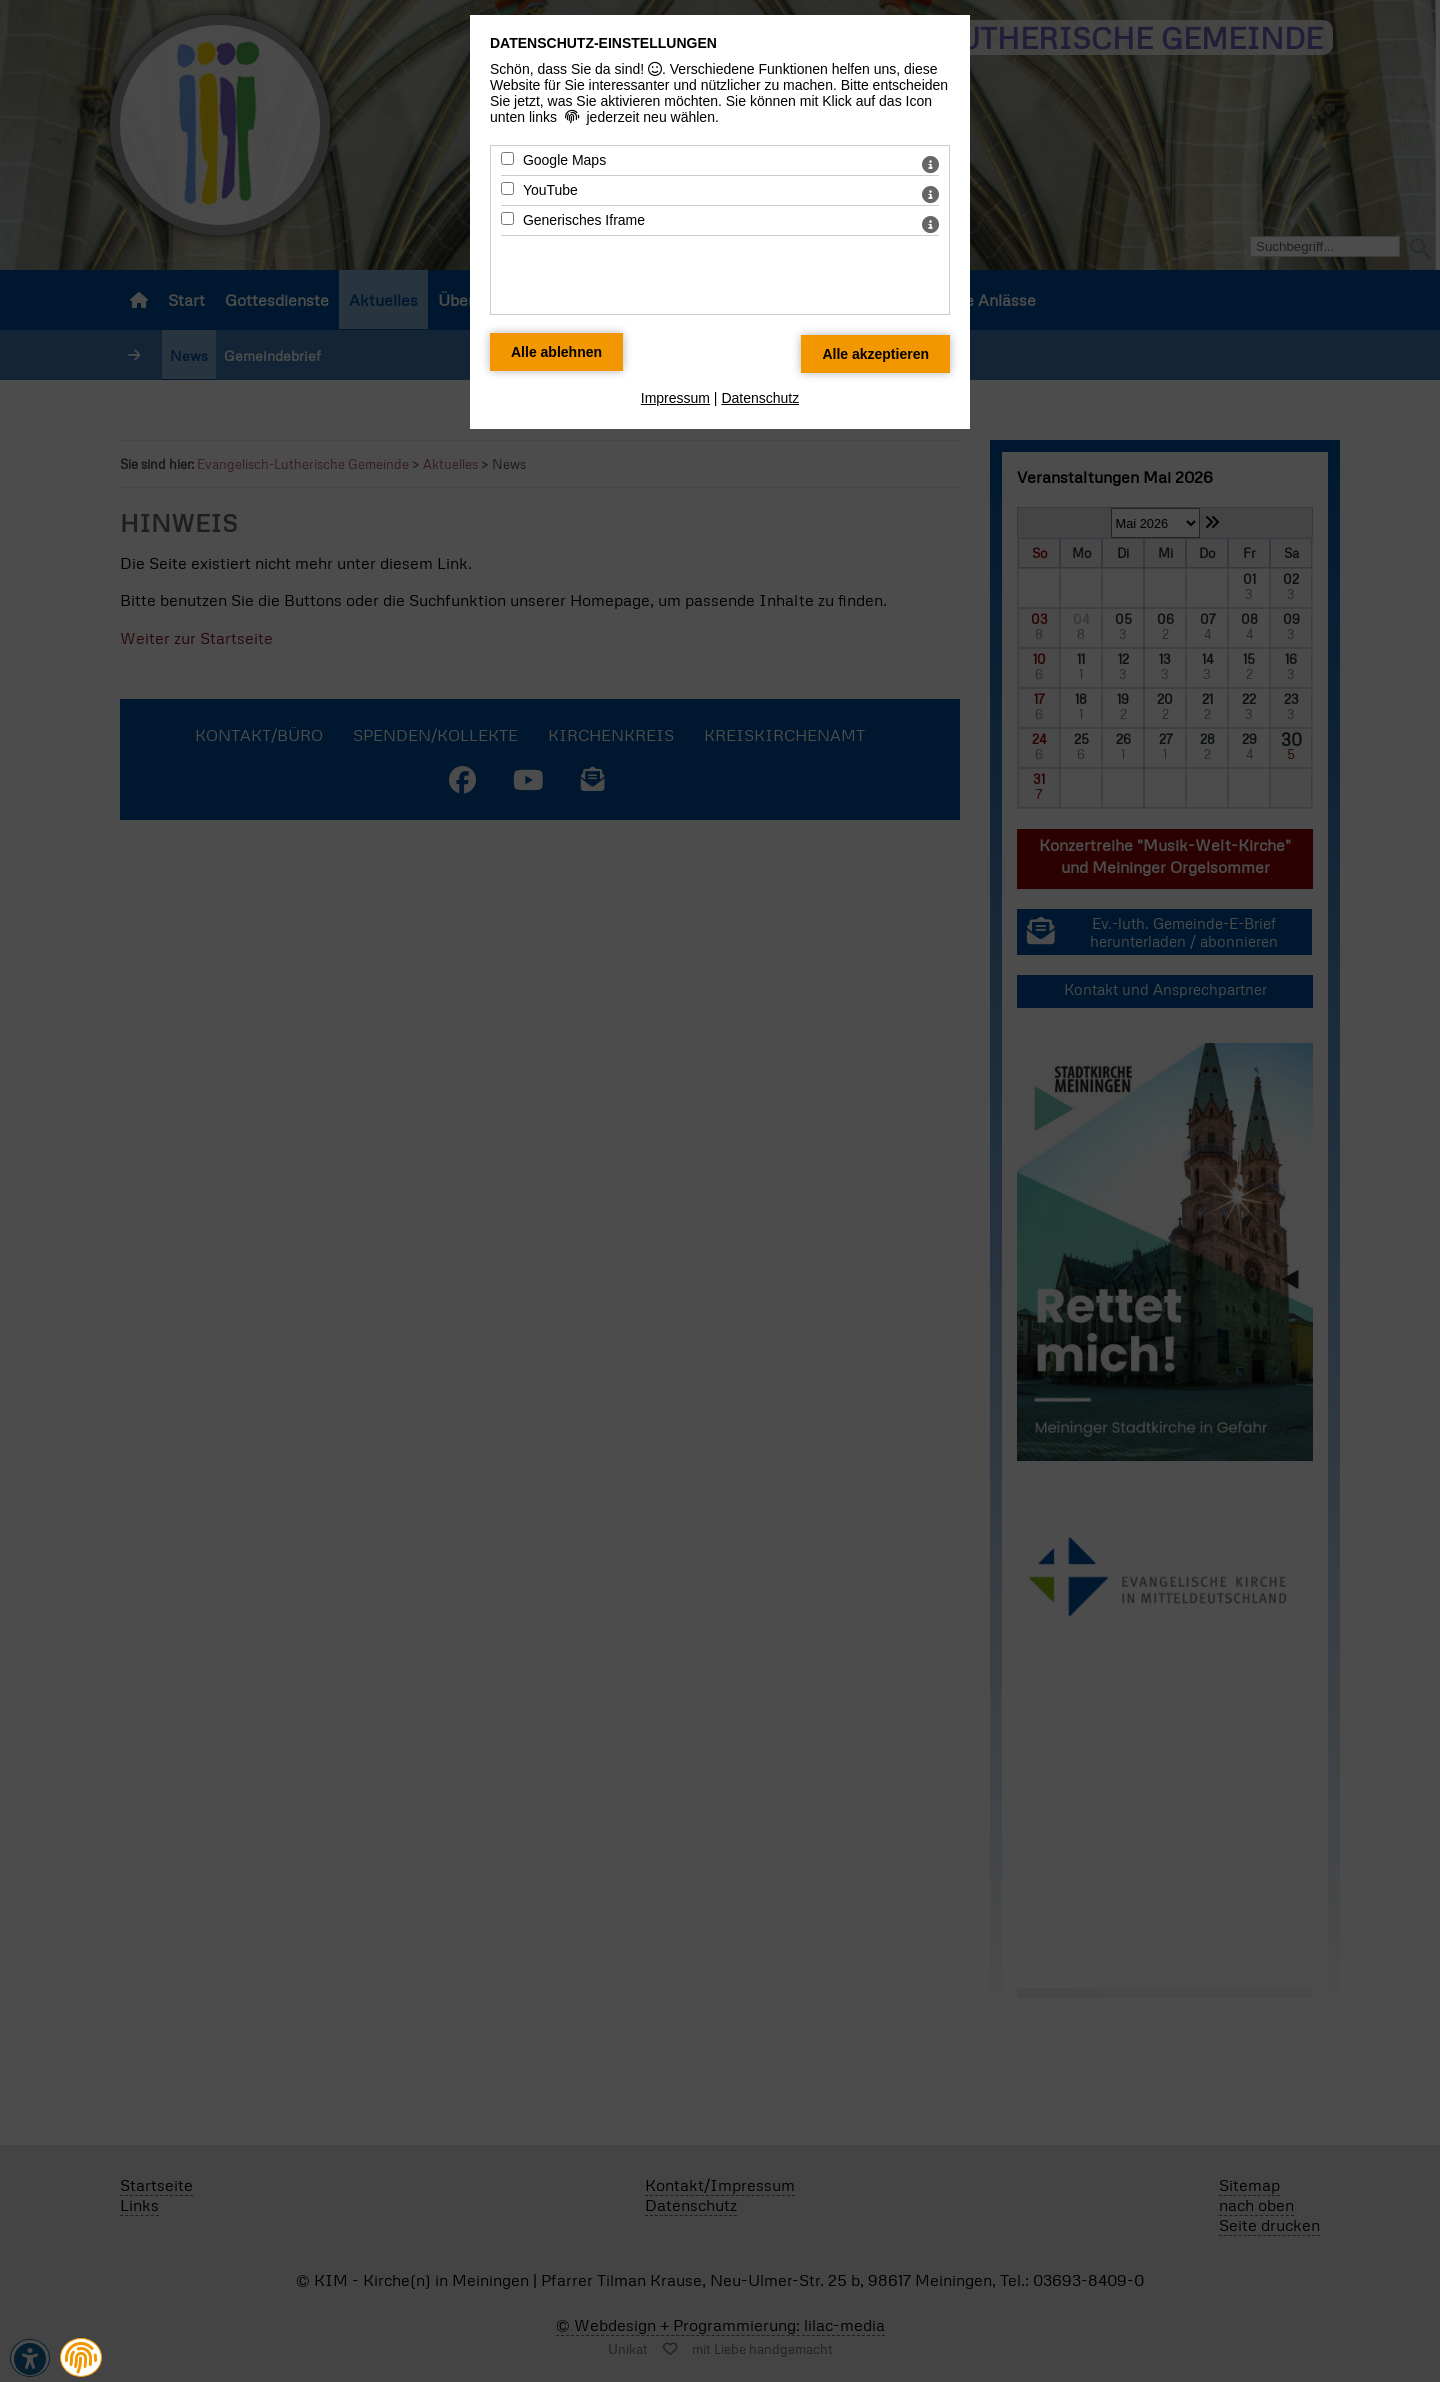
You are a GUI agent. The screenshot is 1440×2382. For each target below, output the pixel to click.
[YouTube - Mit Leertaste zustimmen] (507, 188)
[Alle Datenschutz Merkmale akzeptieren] (875, 354)
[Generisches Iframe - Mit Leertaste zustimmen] (507, 218)
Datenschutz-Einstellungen (603, 43)
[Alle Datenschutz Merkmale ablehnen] (556, 352)
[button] (81, 2357)
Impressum (675, 398)
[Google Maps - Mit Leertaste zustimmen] (507, 158)
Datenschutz (760, 398)
